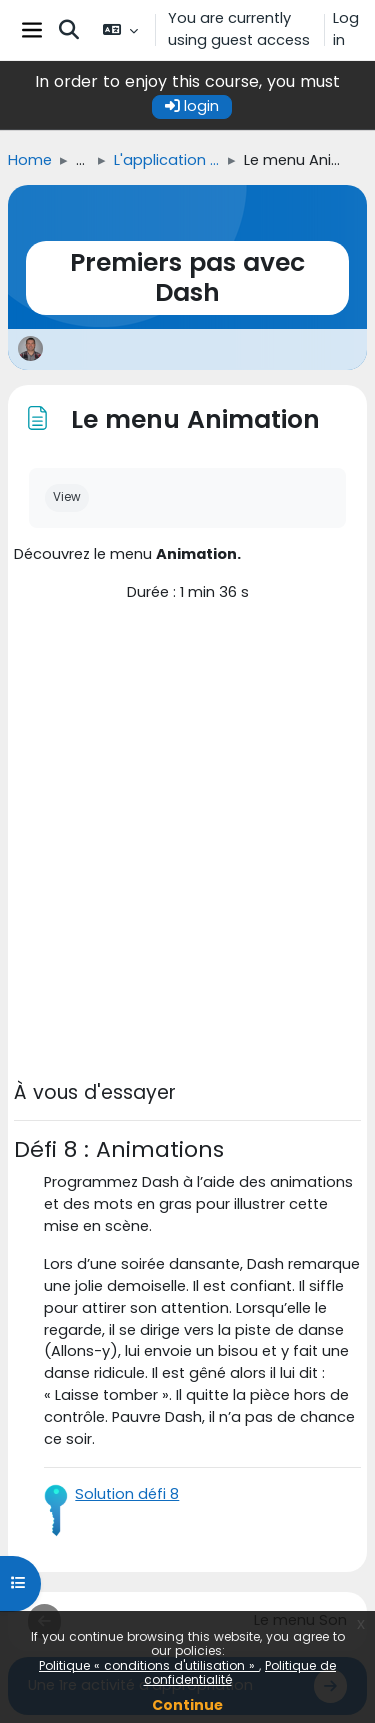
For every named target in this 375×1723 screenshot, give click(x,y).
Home (30, 160)
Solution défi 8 (127, 1494)
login (192, 106)
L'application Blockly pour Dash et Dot (167, 160)
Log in (346, 29)
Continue (187, 1705)
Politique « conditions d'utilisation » (149, 1665)
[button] (69, 30)
